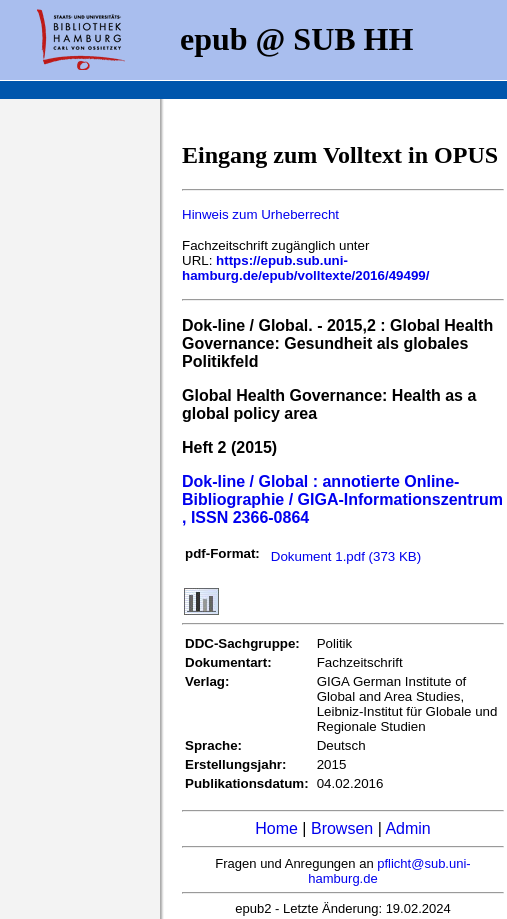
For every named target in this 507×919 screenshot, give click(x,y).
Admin (407, 828)
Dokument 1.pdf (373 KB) (346, 556)
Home (276, 828)
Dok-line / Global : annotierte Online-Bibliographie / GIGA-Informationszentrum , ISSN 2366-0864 (342, 499)
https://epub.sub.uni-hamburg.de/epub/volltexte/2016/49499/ (305, 268)
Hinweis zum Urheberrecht (260, 214)
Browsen (342, 828)
